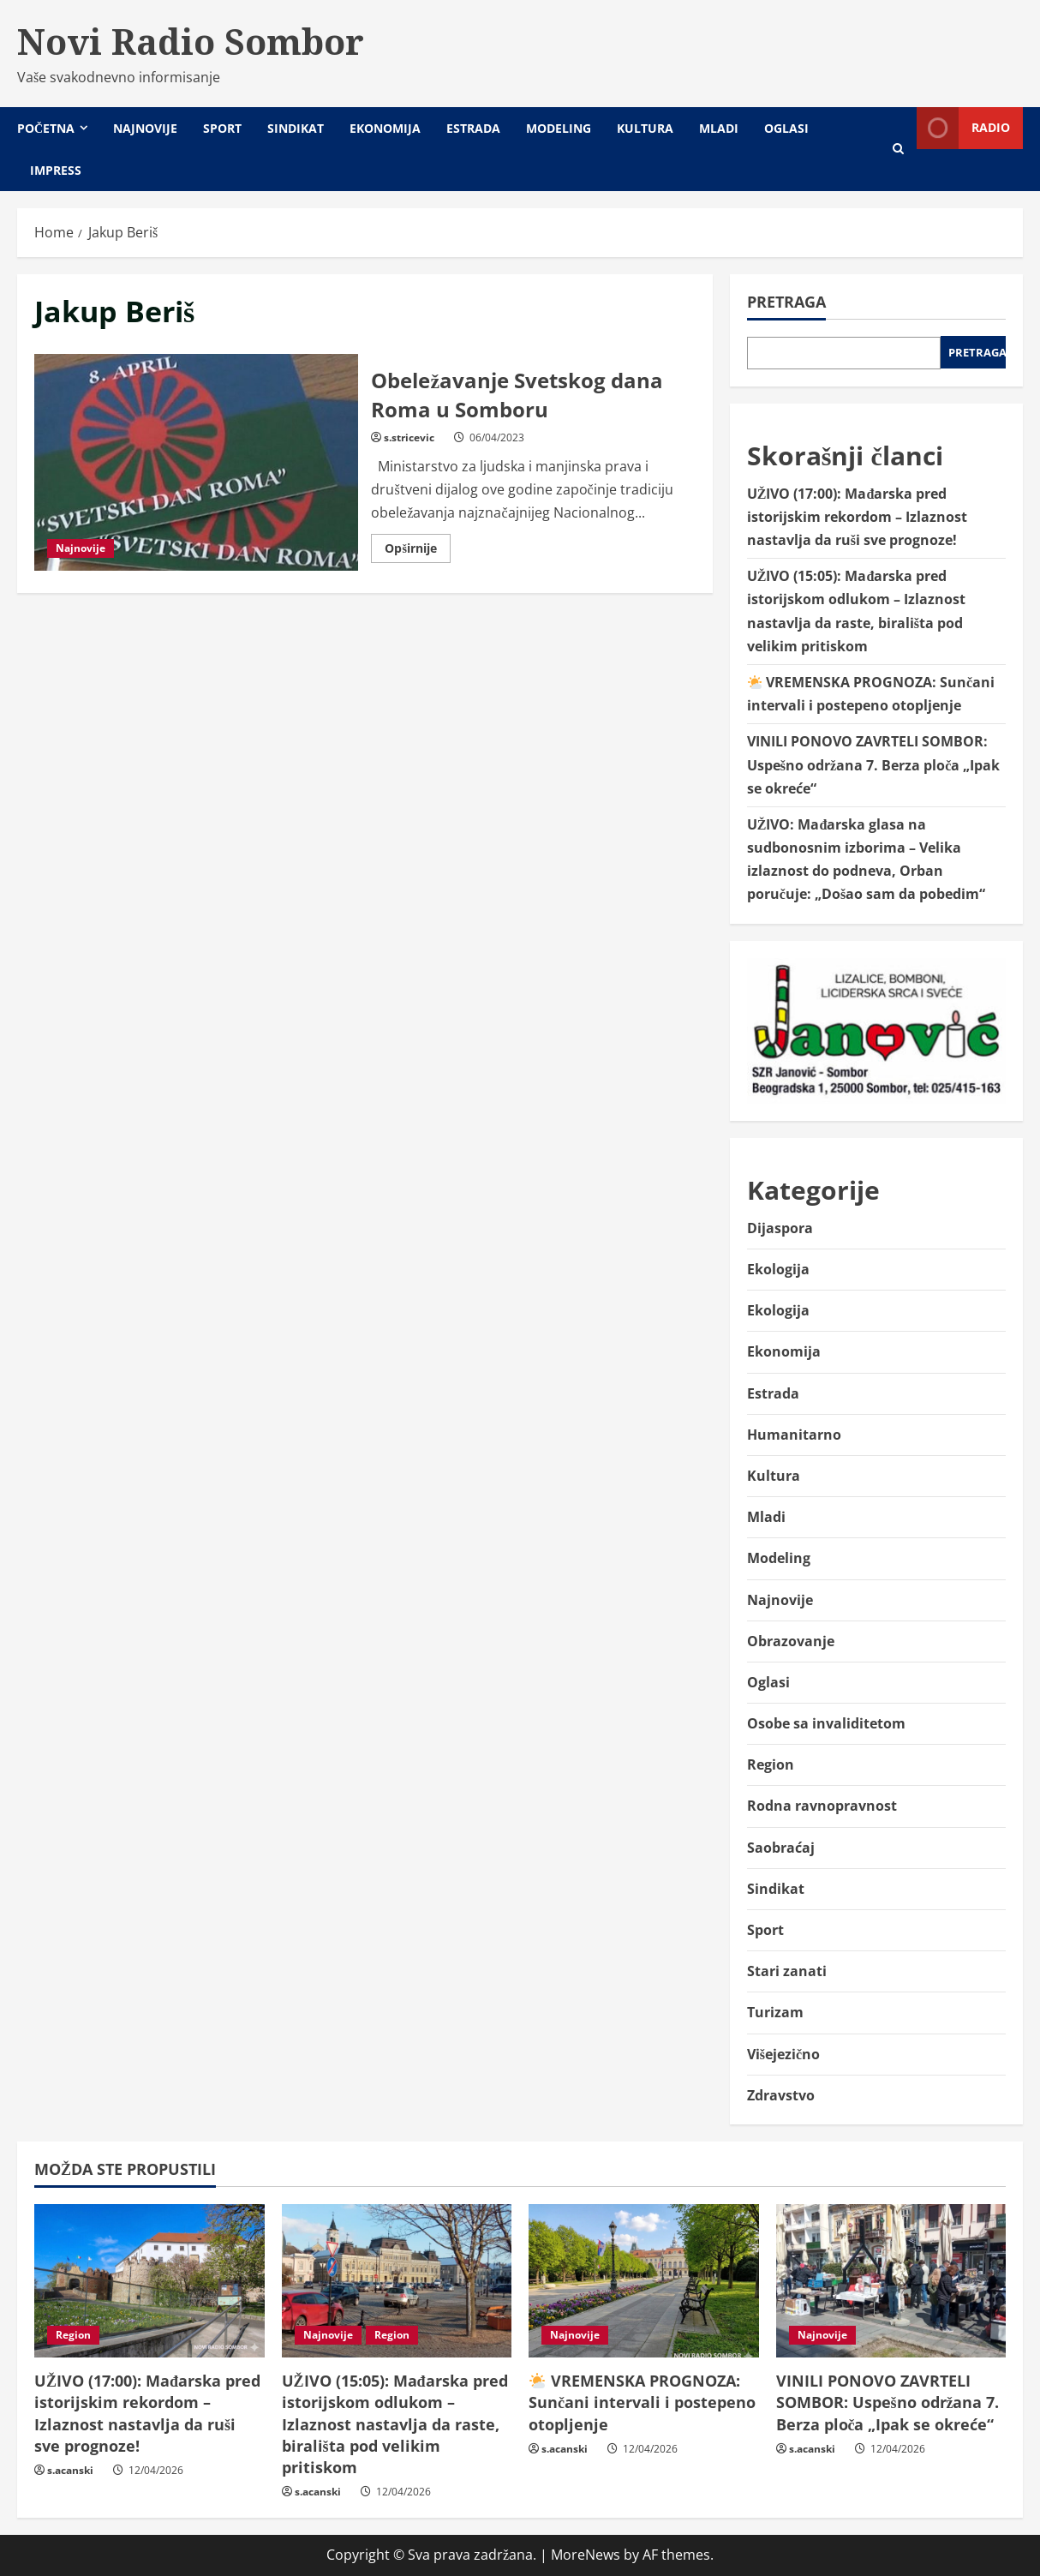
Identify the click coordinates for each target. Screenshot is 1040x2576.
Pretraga (786, 301)
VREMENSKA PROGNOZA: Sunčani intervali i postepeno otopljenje (642, 2402)
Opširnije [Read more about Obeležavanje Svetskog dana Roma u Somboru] (417, 551)
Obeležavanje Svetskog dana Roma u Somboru (196, 462)
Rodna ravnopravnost (822, 1805)
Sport (222, 128)
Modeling (558, 128)
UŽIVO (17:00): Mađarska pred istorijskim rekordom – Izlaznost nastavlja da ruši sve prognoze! (857, 516)
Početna (46, 128)
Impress (55, 170)
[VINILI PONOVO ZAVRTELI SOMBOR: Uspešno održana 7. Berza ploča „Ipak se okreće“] (891, 2280)
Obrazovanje (790, 1641)
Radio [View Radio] (963, 128)
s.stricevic (409, 437)
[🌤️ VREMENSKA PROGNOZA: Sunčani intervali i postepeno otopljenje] (644, 2280)
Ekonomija (385, 128)
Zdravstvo (781, 2095)
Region (770, 1764)
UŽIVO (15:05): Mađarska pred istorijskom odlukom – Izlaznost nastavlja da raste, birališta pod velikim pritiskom (395, 2423)
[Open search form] (898, 148)
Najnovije (145, 128)
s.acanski (70, 2470)
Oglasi (786, 128)
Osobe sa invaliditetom (826, 1723)
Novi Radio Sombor (190, 41)
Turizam (775, 2012)
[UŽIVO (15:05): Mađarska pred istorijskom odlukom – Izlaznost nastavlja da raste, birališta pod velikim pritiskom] (397, 2280)
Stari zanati (787, 1971)
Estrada (473, 128)
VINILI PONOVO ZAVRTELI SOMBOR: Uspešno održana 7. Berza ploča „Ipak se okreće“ (873, 764)
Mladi (718, 128)
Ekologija (778, 1269)
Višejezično (783, 2054)
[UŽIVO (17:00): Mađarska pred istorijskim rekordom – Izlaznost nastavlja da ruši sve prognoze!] (149, 2280)
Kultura (645, 128)
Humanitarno (794, 1434)
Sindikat (295, 128)
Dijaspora (780, 1228)
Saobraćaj (781, 1847)
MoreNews (585, 2554)
